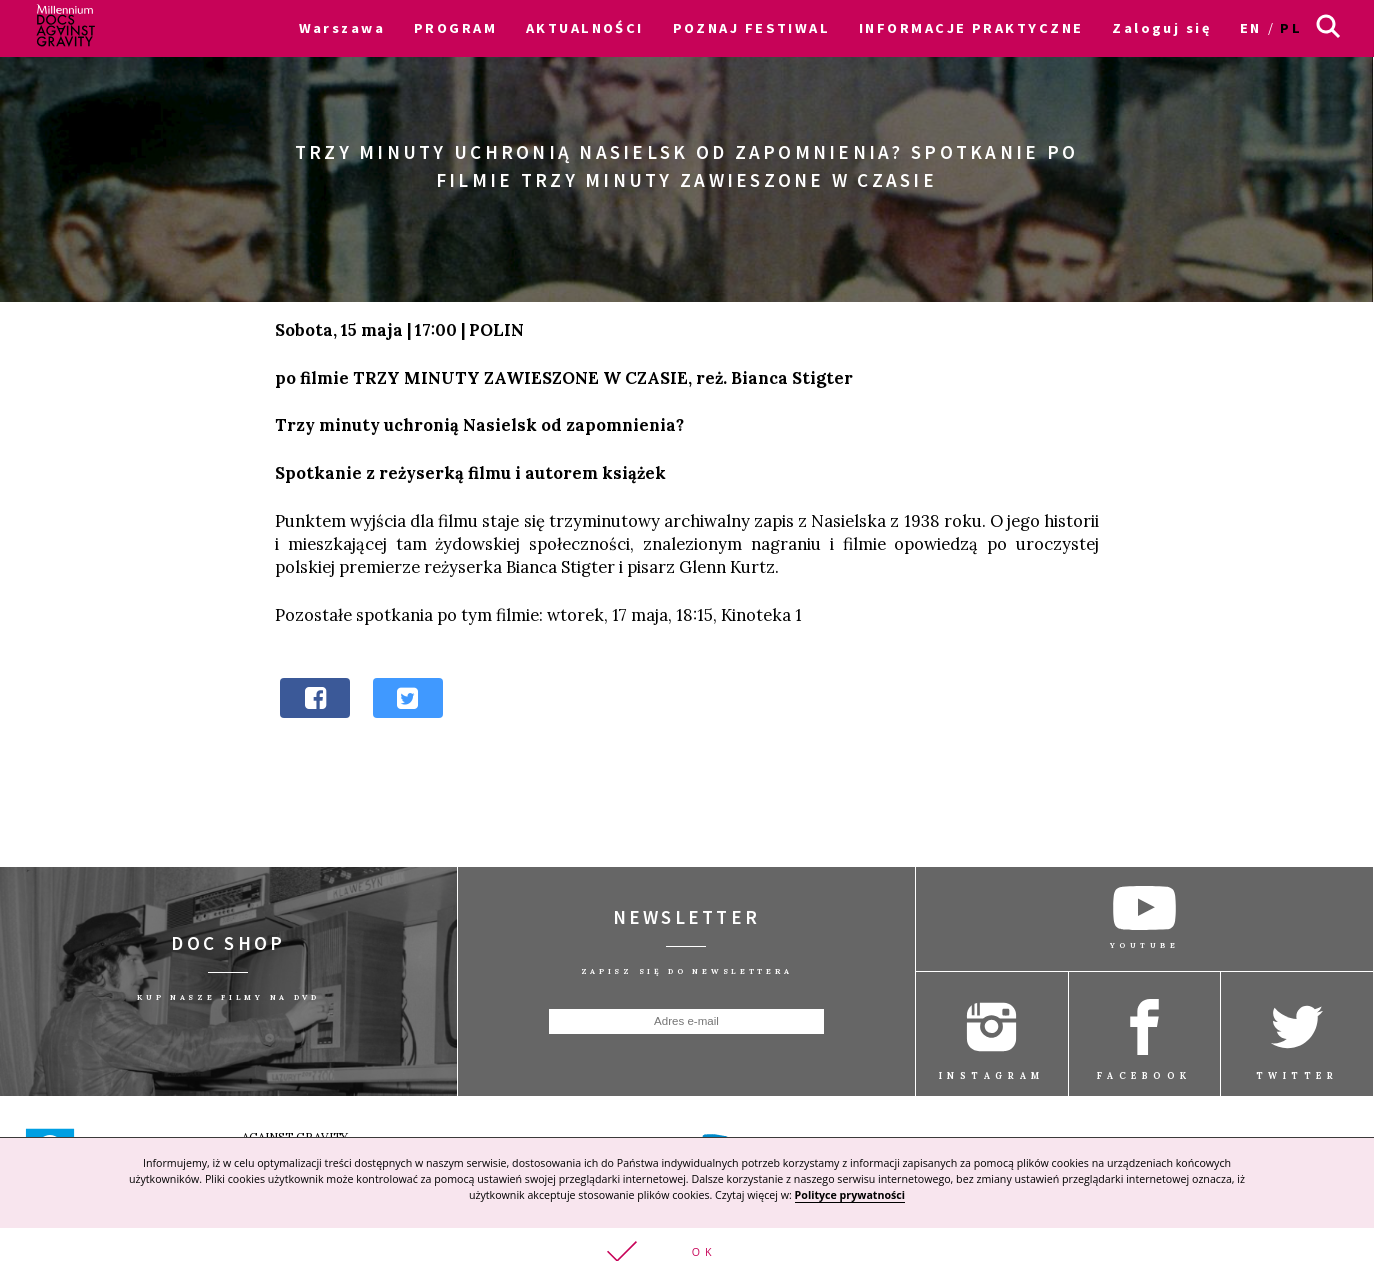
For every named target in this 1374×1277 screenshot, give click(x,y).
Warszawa (342, 28)
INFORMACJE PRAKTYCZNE (971, 28)
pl (1291, 28)
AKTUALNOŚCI (585, 28)
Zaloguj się (1161, 28)
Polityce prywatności (850, 1194)
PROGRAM (455, 28)
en (1251, 28)
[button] (687, 1252)
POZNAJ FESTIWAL (752, 28)
